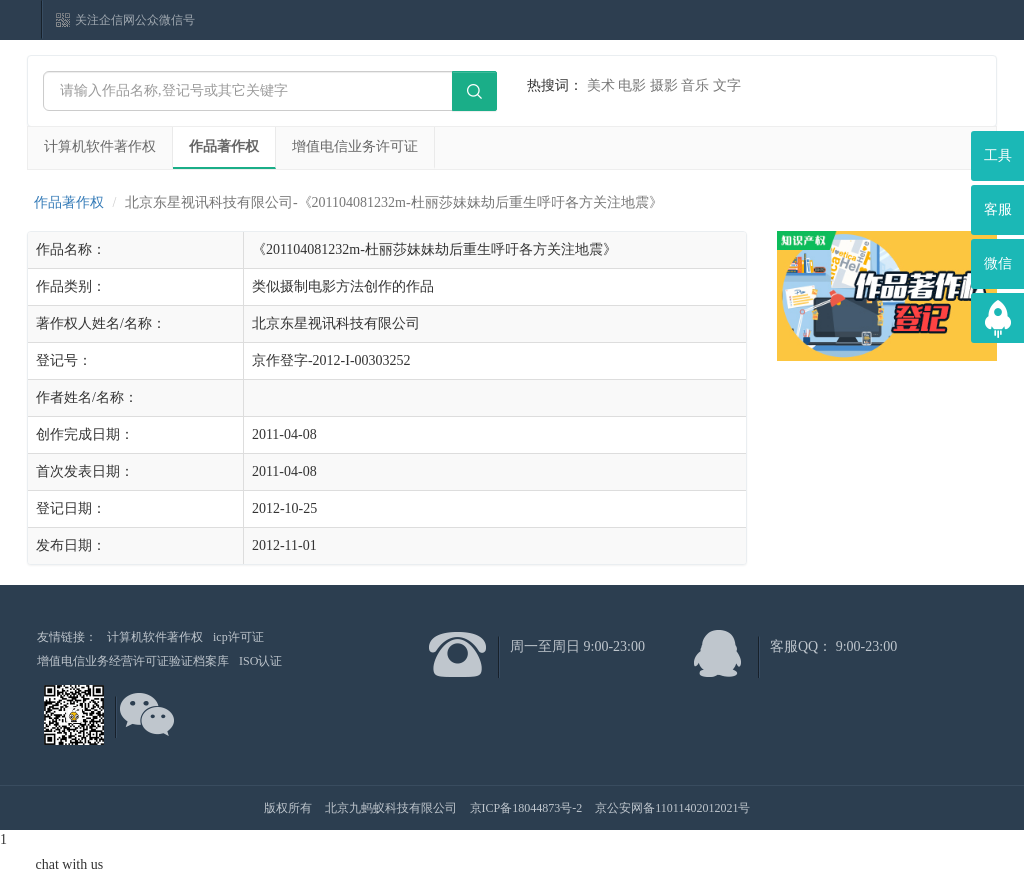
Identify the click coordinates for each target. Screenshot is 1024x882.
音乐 (695, 85)
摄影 (664, 85)
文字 (727, 85)
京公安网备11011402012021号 (672, 808)
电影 (632, 85)
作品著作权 (224, 146)
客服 (998, 209)
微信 (998, 263)
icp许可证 (238, 637)
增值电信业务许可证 (355, 146)
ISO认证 (260, 661)
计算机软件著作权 (100, 146)
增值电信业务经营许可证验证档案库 (133, 661)
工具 (998, 155)
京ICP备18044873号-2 (526, 808)
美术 (601, 85)
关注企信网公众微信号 (135, 20)
